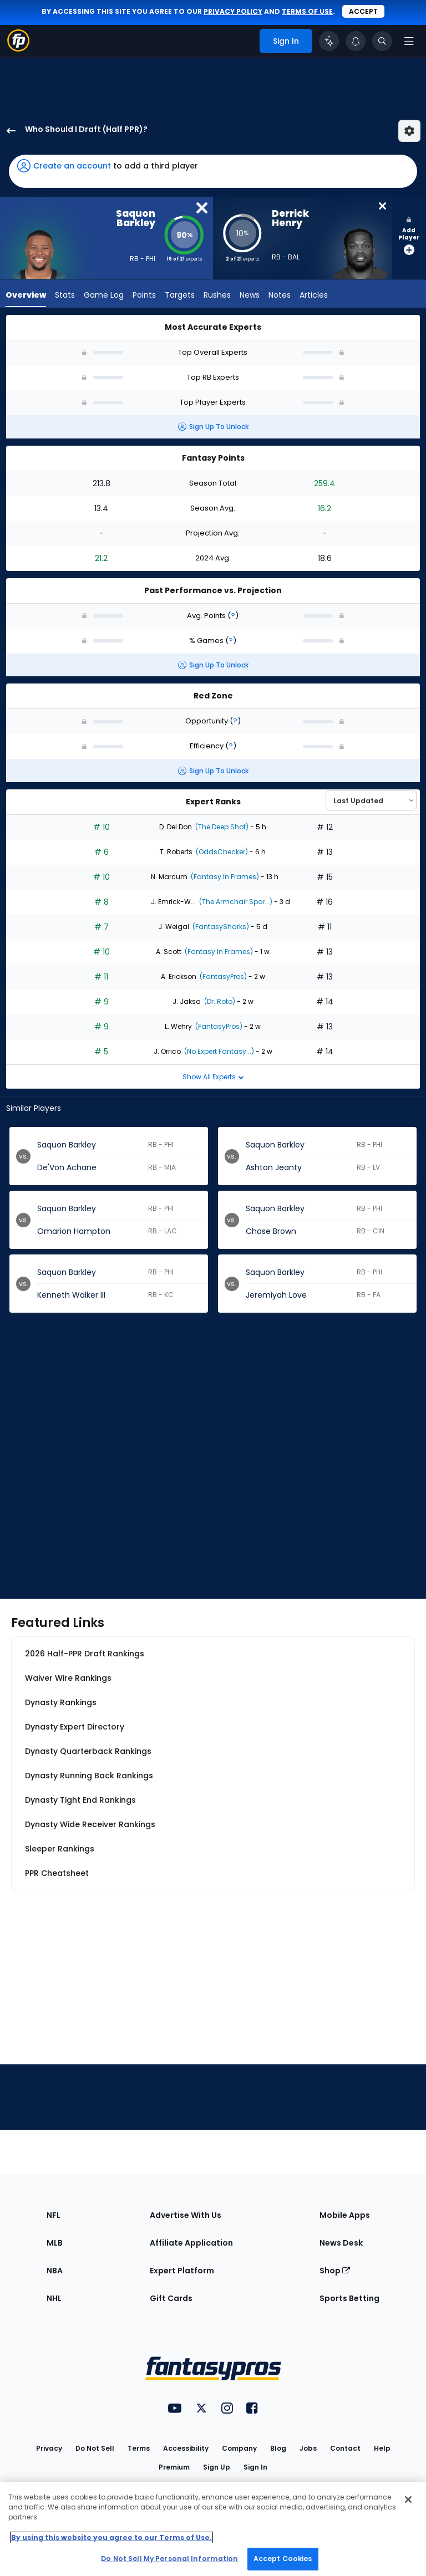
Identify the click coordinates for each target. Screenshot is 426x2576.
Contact (345, 2448)
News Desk (341, 2242)
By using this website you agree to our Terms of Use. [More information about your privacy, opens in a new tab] (111, 2537)
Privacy (49, 2448)
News (250, 296)
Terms (139, 2448)
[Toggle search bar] (382, 41)
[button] (213, 171)
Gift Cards (171, 2298)
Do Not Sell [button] (94, 2448)
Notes (279, 296)
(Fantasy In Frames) (224, 876)
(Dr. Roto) (218, 1001)
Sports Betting (349, 2298)
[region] (213, 2529)
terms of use (307, 11)
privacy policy (233, 11)
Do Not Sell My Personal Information (169, 2558)
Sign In (255, 2467)
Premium (174, 2467)
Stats (65, 296)
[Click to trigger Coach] (329, 41)
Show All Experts (213, 1077)
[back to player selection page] (8, 131)
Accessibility (186, 2448)
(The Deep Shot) (221, 827)
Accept (363, 11)
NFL (53, 2215)
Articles (314, 296)
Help (382, 2448)
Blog (278, 2448)
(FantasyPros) (222, 976)
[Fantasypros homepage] (18, 48)
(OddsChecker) (221, 851)
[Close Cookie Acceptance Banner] (408, 2499)
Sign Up (216, 2467)
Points (144, 296)
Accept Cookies (282, 2558)
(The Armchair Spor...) (234, 901)
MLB (55, 2242)
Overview (26, 296)
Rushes (217, 296)
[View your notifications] (356, 41)
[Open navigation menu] (409, 41)
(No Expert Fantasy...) (218, 1051)
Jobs (308, 2448)
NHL (54, 2298)
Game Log (104, 296)
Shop (335, 2270)
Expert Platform (182, 2270)
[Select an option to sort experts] (371, 800)
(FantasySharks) (220, 926)
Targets (180, 296)
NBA (55, 2270)
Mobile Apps (345, 2215)
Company (239, 2448)
